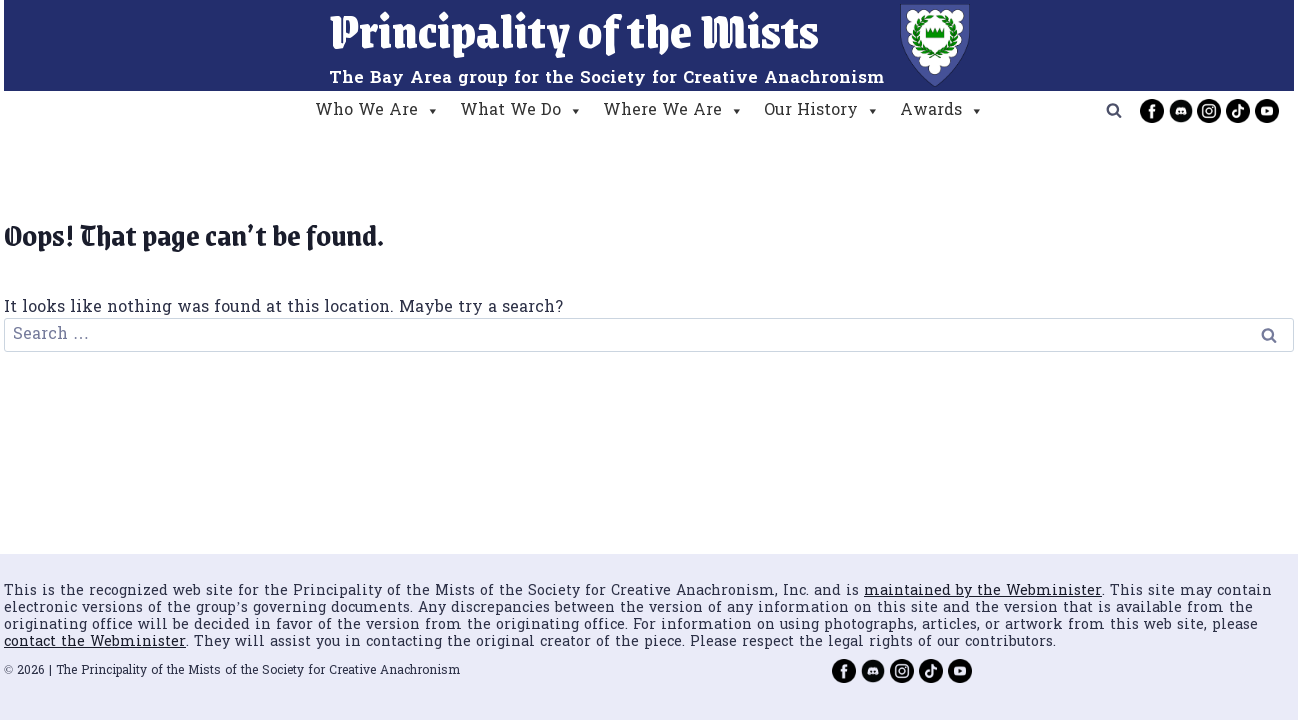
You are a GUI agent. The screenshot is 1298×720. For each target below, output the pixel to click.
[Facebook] (1152, 111)
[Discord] (1181, 111)
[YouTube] (1267, 111)
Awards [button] (942, 111)
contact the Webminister (95, 642)
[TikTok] (1238, 111)
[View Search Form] (1114, 111)
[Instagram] (1209, 111)
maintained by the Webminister (983, 591)
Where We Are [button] (673, 111)
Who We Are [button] (377, 111)
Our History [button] (822, 111)
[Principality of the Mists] (649, 45)
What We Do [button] (521, 111)
